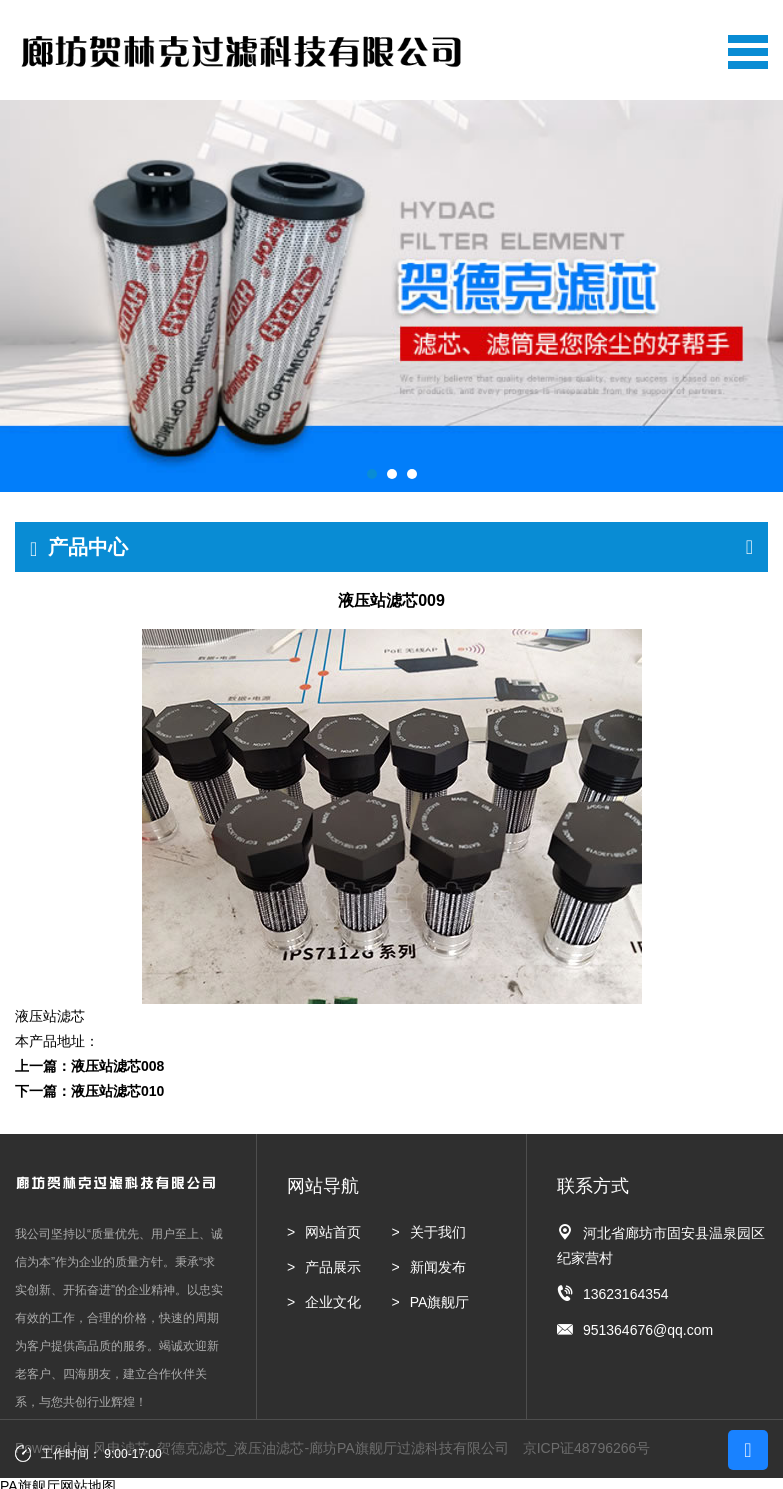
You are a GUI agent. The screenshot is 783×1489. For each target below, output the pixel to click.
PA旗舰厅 (440, 1302)
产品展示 (333, 1267)
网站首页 (333, 1232)
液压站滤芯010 (117, 1091)
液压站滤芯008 (117, 1066)
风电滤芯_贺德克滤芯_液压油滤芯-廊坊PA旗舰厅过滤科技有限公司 (301, 1448)
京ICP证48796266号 (587, 1448)
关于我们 (438, 1232)
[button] (372, 474)
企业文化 (333, 1302)
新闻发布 (438, 1267)
